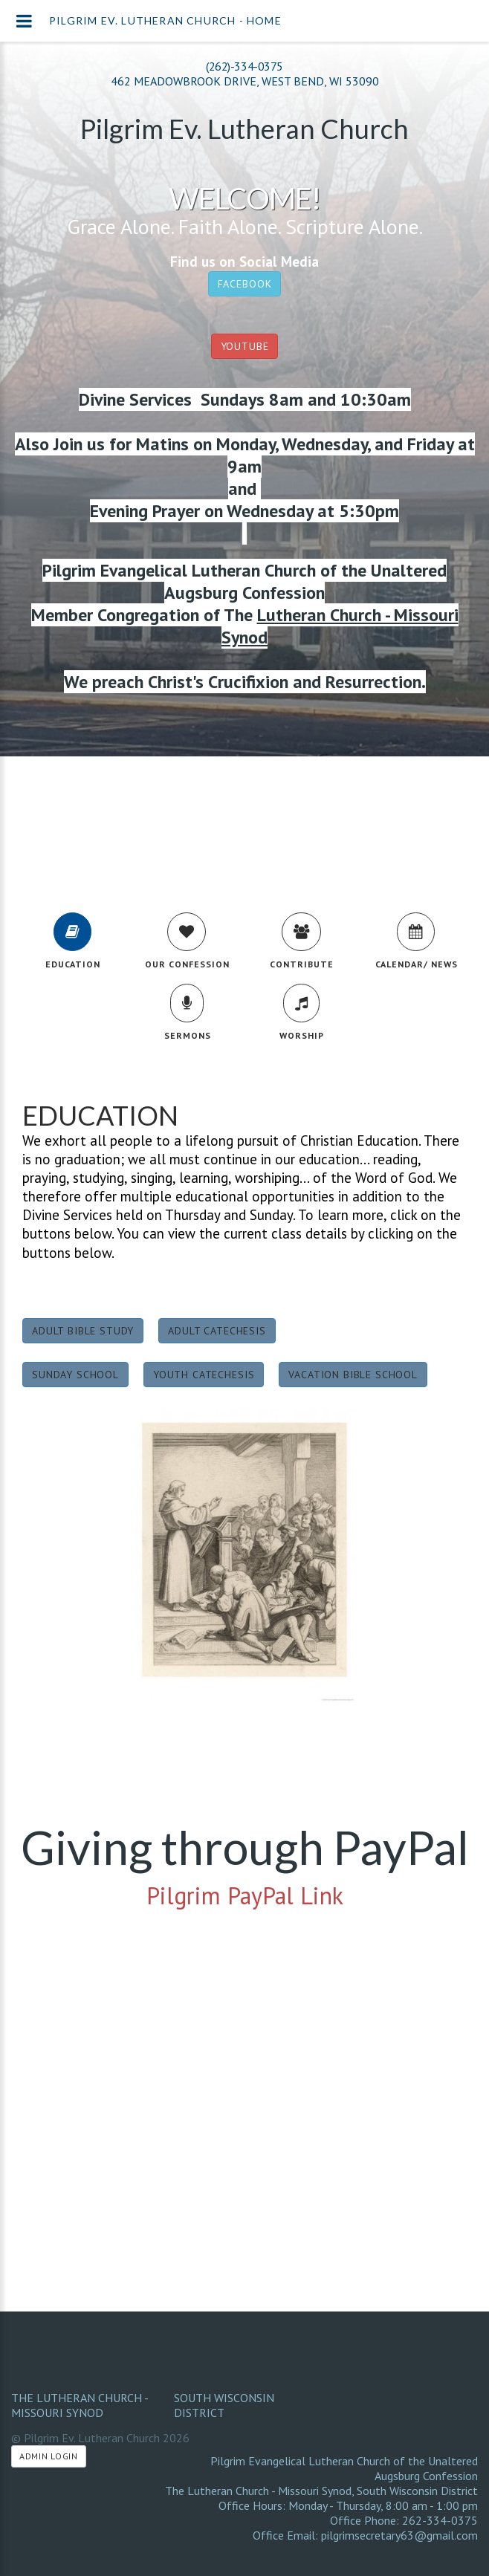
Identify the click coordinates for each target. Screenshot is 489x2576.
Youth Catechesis (203, 1374)
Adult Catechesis (216, 1330)
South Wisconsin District (224, 2405)
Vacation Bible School (353, 1374)
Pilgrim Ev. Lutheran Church (244, 128)
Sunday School (75, 1374)
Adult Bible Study (83, 1330)
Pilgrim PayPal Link (244, 1895)
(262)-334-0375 (244, 66)
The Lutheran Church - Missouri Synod (79, 2405)
